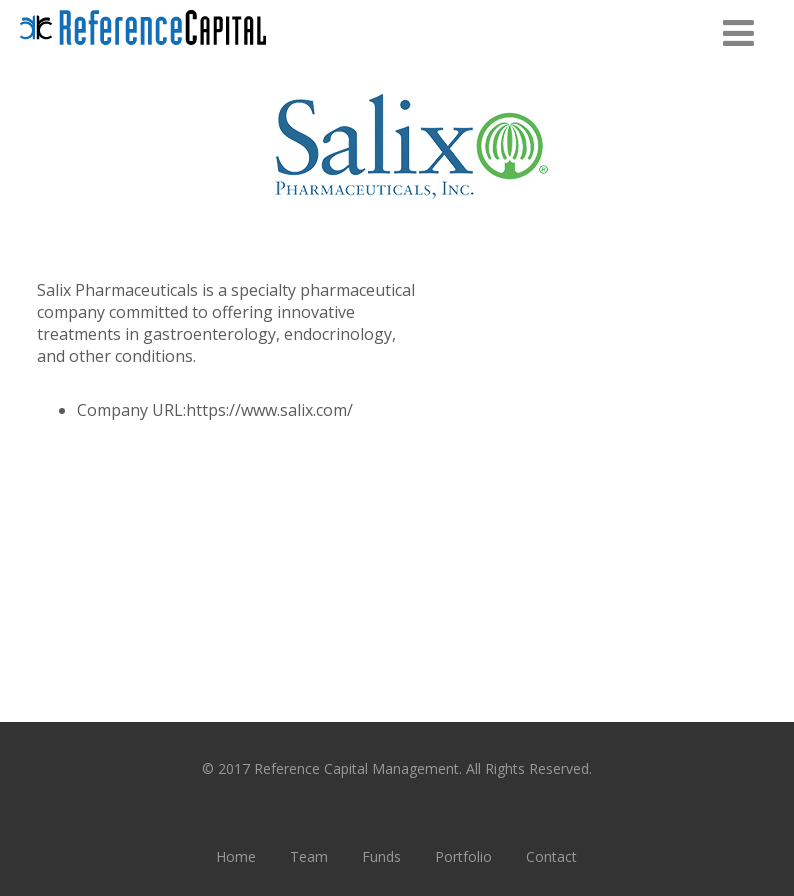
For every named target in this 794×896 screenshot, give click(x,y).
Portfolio (463, 856)
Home (236, 856)
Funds (381, 856)
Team (309, 856)
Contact (551, 856)
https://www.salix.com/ (269, 410)
